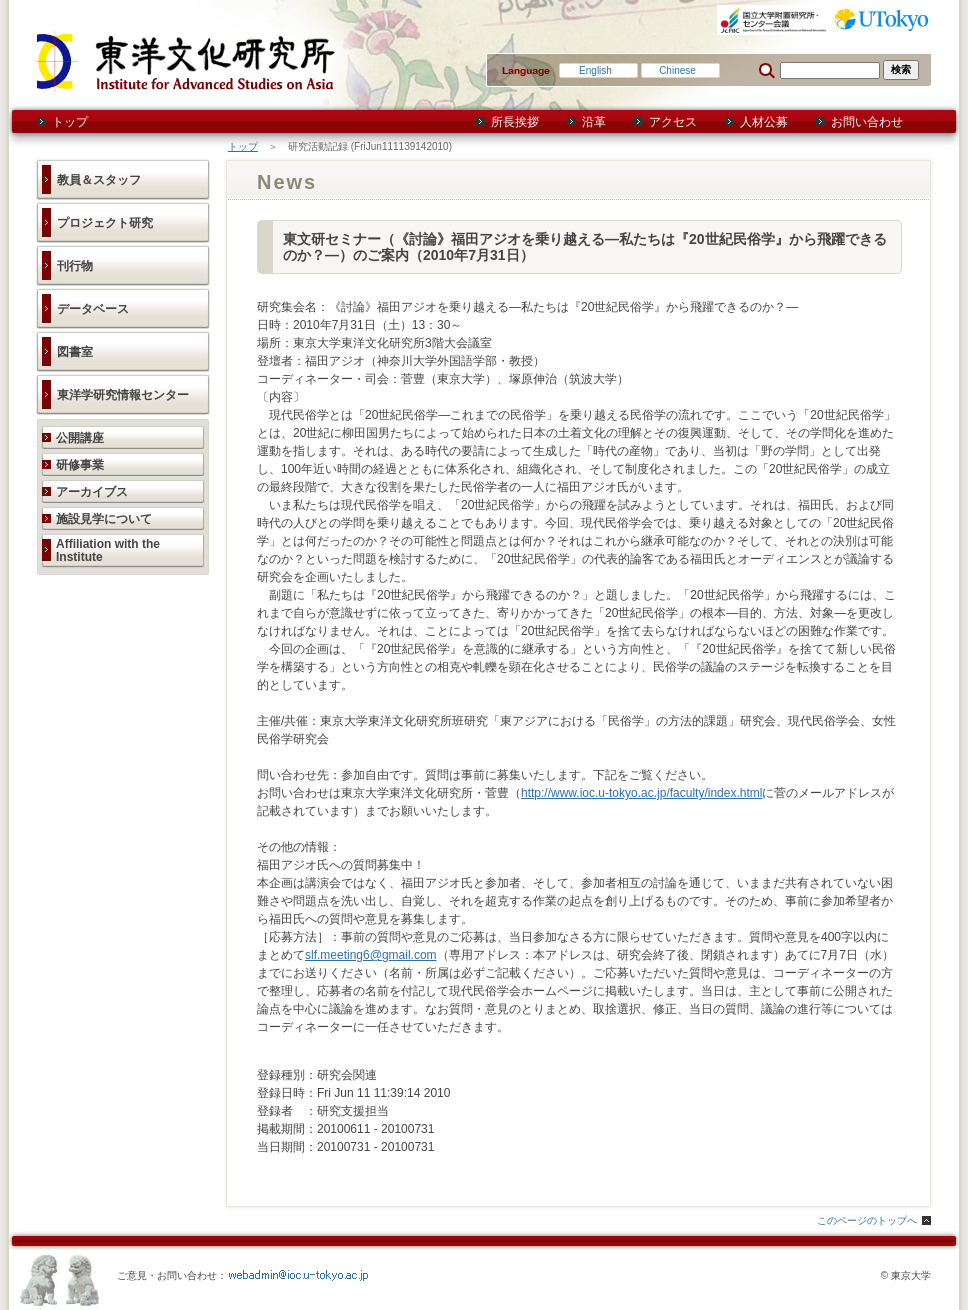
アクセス (673, 122)
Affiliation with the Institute (108, 550)
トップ (70, 122)
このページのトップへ (867, 1220)
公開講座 (80, 438)
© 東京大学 (906, 1275)
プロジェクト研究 (105, 223)
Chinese (677, 70)
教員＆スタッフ (99, 180)
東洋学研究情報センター (123, 395)
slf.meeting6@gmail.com (371, 955)
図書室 (75, 352)
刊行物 (75, 266)
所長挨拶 (515, 122)
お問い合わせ (867, 122)
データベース (93, 309)
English (595, 70)
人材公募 (764, 122)
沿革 (594, 122)
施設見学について (104, 519)
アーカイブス (92, 492)
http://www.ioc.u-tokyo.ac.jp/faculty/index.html (641, 793)
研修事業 (80, 465)
